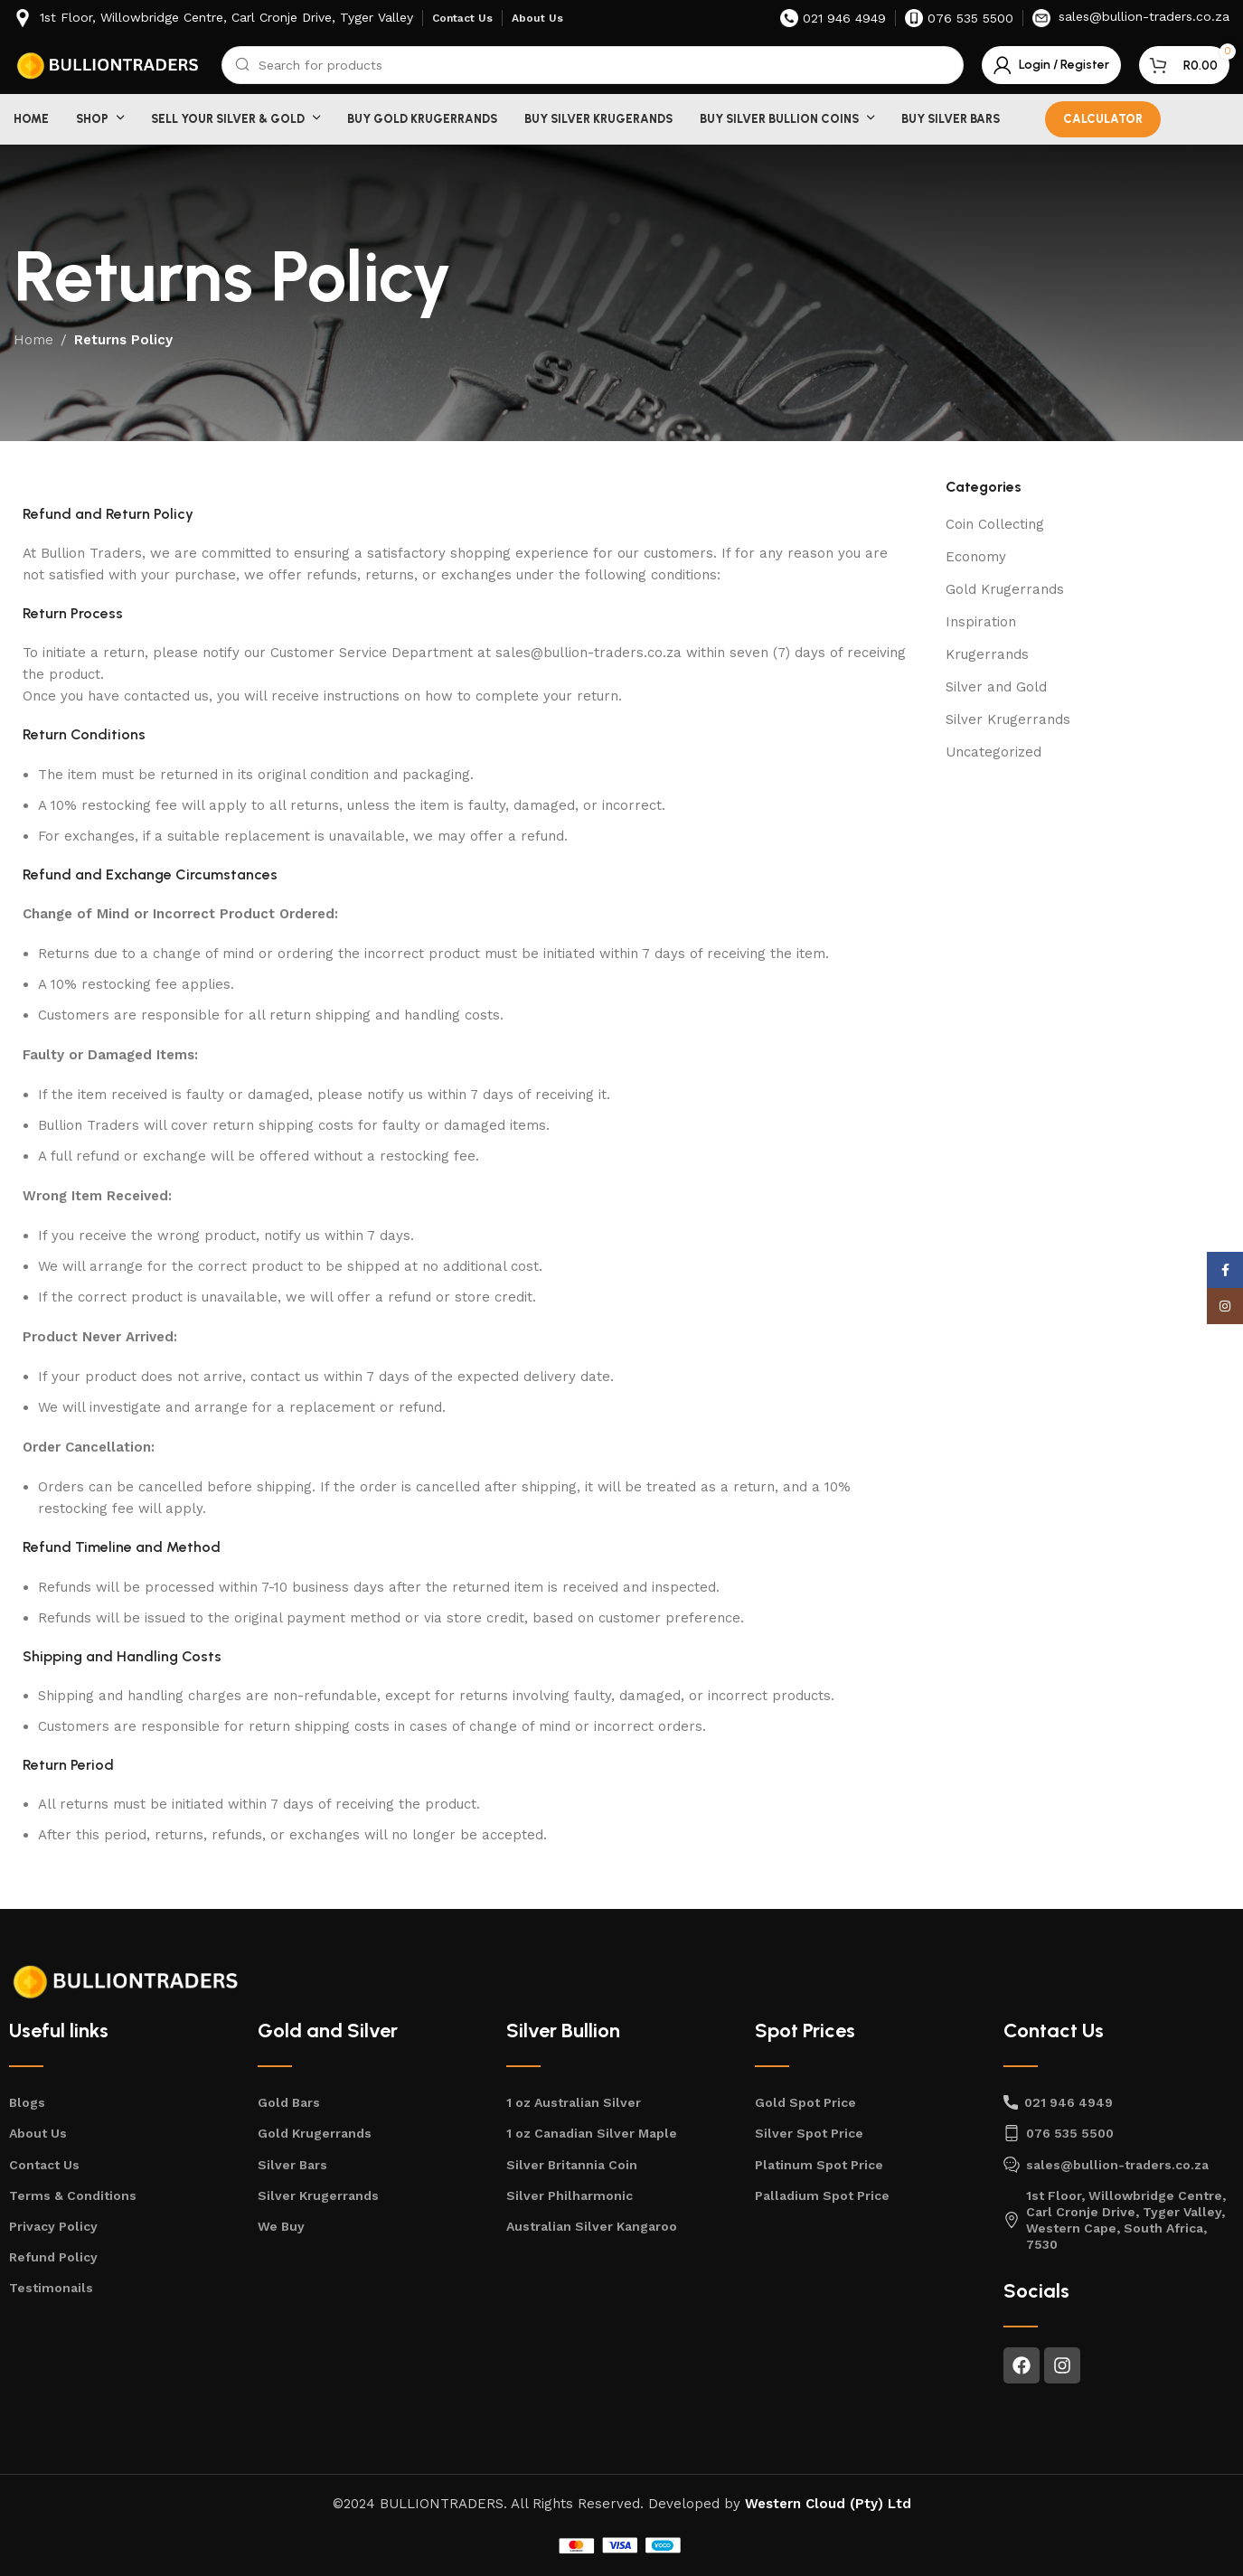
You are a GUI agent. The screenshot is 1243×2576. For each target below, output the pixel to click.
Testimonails (51, 2287)
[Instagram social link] (1225, 1306)
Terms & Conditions (73, 2195)
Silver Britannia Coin (571, 2165)
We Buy (281, 2226)
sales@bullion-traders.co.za (1106, 2165)
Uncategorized (993, 752)
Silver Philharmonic (569, 2195)
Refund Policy (53, 2257)
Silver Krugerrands (1008, 719)
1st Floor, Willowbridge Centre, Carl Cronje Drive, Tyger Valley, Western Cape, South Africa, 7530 (1114, 2220)
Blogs (27, 2102)
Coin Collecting (995, 524)
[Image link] (126, 1980)
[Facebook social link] (1225, 1270)
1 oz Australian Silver (573, 2102)
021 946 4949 (1058, 2102)
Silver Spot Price (809, 2133)
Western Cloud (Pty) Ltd (828, 2504)
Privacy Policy (53, 2226)
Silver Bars (292, 2165)
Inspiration (981, 622)
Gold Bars (289, 2102)
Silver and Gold (996, 687)
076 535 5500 (1058, 2133)
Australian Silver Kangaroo (591, 2226)
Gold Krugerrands (1005, 589)
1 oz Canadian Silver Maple (591, 2133)
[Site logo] (108, 64)
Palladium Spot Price (822, 2195)
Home (33, 340)
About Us (38, 2133)
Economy (976, 557)
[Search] (592, 65)
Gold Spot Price (805, 2102)
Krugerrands (987, 654)
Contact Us (44, 2165)
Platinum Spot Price (819, 2165)
